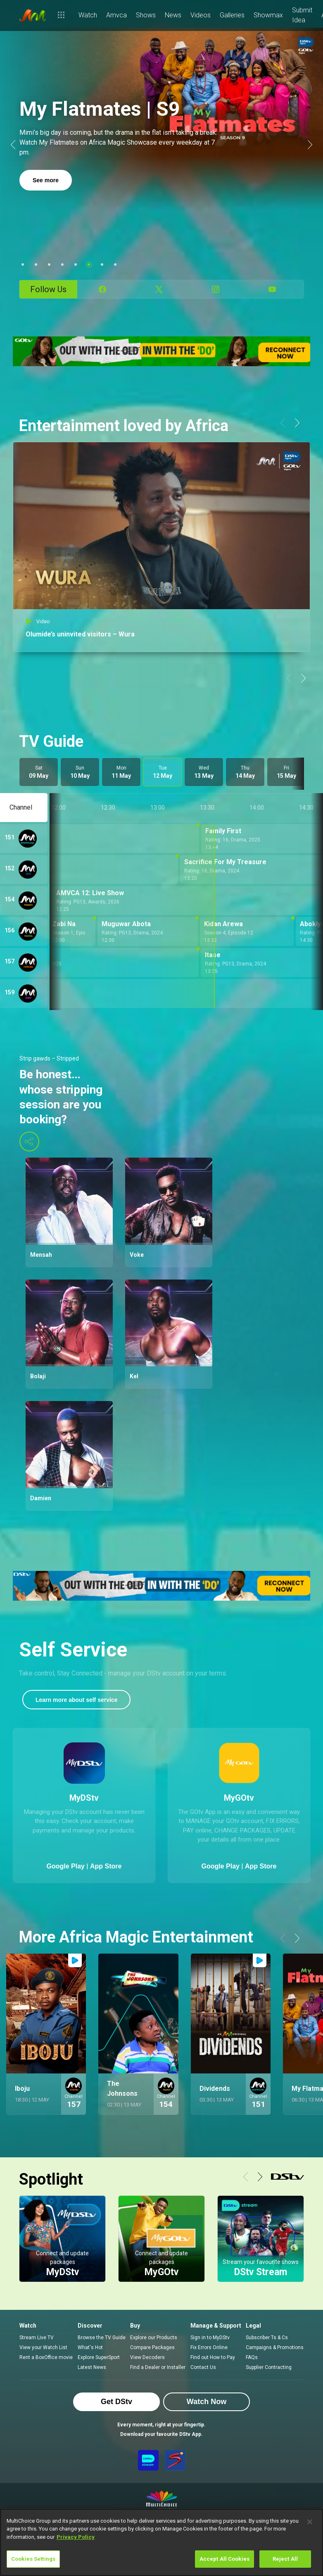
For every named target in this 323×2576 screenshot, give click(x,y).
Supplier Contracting (269, 2367)
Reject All (285, 2559)
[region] (161, 2542)
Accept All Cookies (224, 2559)
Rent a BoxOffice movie (46, 2357)
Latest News (92, 2367)
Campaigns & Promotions (275, 2347)
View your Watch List (43, 2347)
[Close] (310, 2522)
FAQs (252, 2357)
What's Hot (90, 2347)
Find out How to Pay (212, 2357)
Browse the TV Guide (102, 2337)
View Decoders (147, 2357)
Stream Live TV (36, 2337)
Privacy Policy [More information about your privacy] (76, 2537)
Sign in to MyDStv (210, 2337)
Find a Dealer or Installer (157, 2367)
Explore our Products (153, 2337)
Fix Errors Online (209, 2347)
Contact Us (203, 2367)
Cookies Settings (33, 2559)
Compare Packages (152, 2347)
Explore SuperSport (99, 2357)
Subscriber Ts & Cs (267, 2337)
